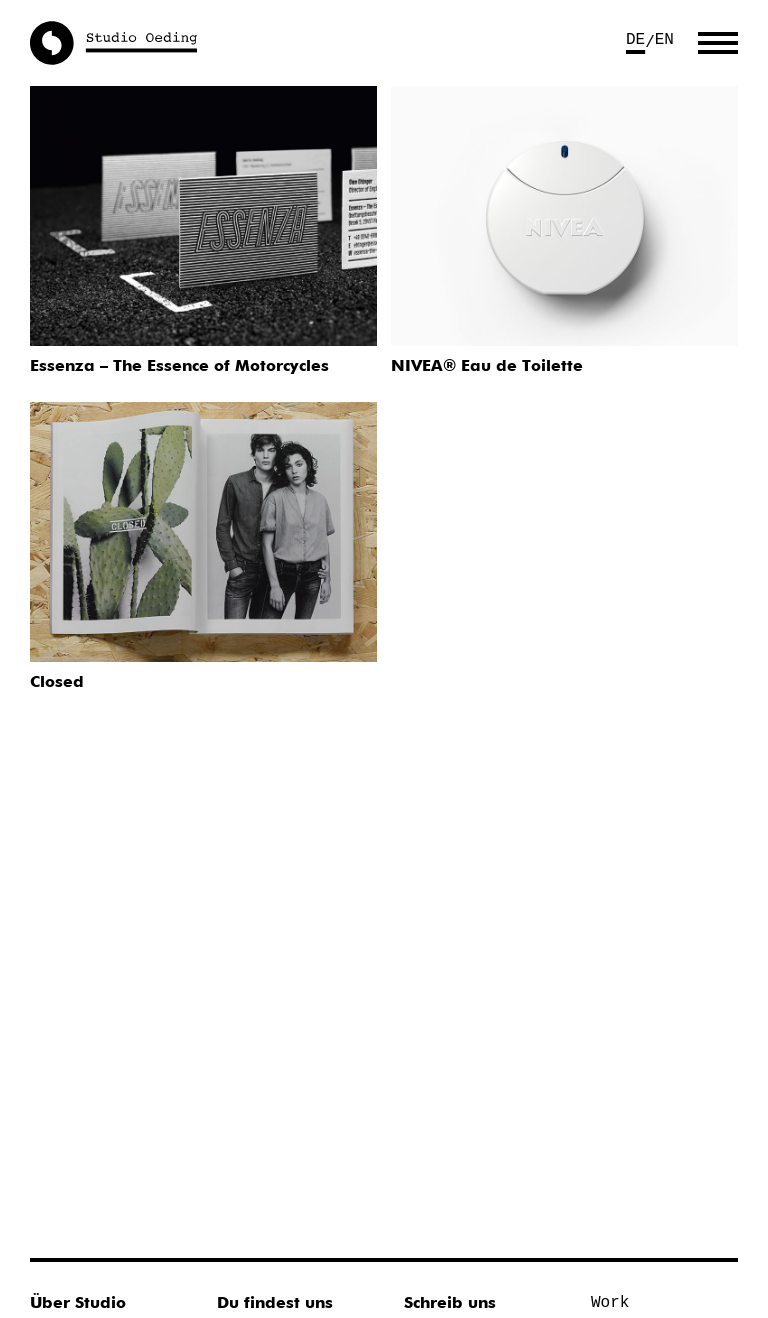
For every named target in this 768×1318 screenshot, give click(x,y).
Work (610, 1303)
